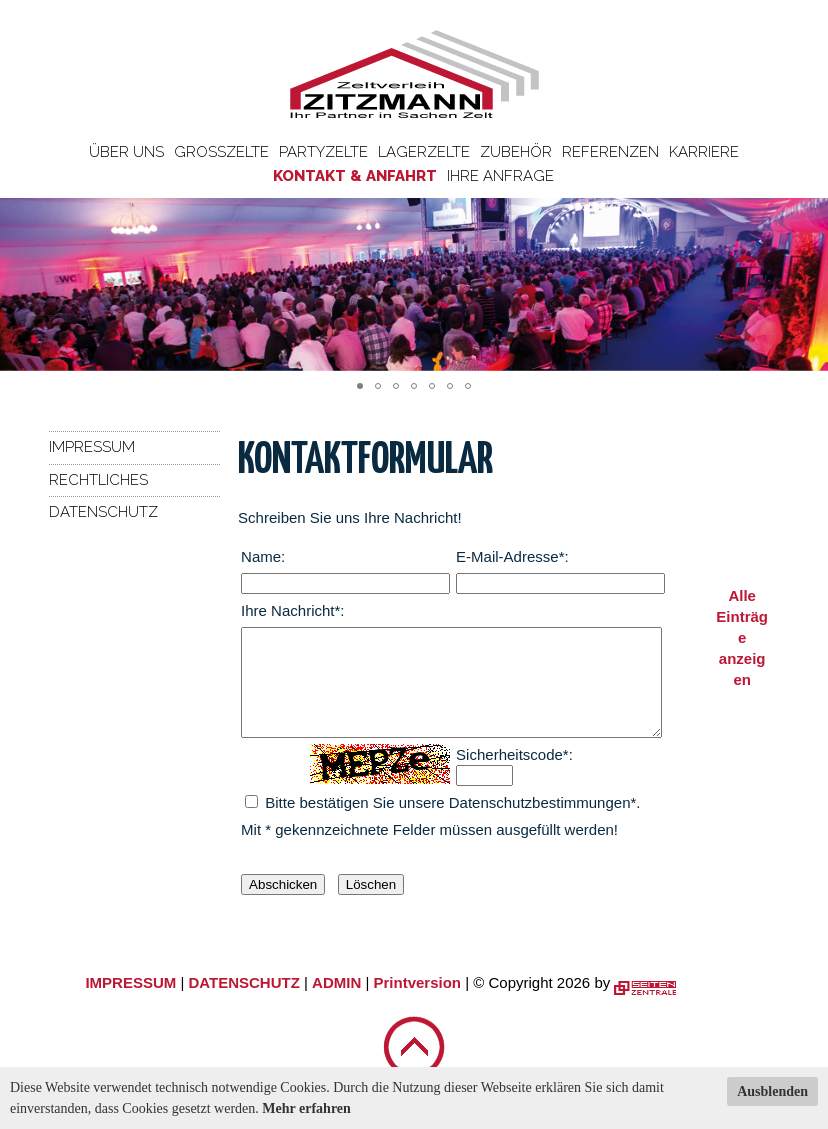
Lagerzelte (424, 152)
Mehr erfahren (306, 1108)
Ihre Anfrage (500, 176)
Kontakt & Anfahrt (355, 176)
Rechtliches (98, 480)
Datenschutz (103, 512)
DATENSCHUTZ (243, 1003)
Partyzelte (323, 152)
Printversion (418, 1003)
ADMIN (336, 1003)
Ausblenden (772, 1091)
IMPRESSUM (130, 1003)
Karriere (704, 152)
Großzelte (221, 152)
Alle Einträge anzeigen (742, 637)
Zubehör (516, 152)
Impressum (92, 447)
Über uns (126, 152)
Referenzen (610, 152)
